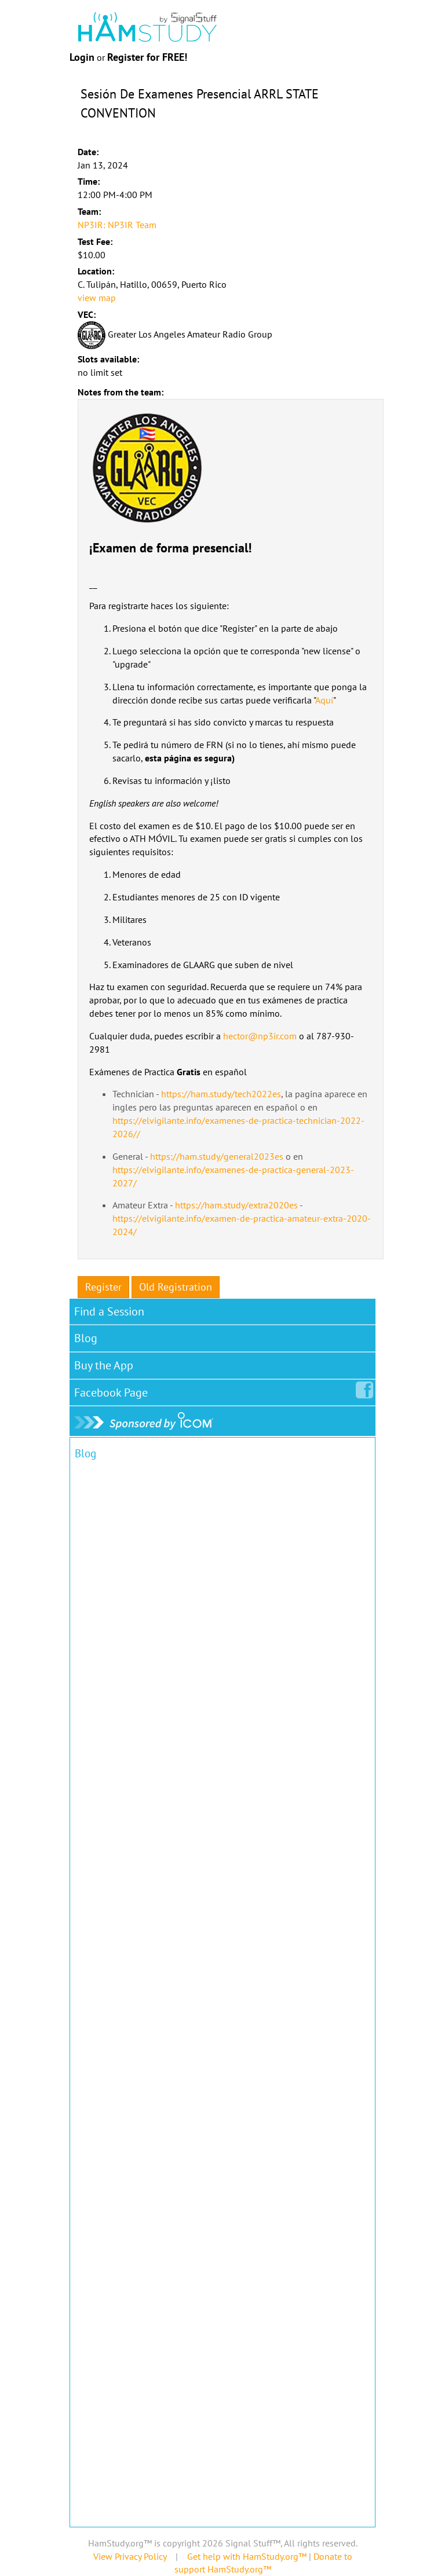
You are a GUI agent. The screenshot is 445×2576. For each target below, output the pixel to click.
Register (103, 1287)
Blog (85, 1338)
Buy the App (103, 1365)
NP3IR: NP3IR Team (117, 224)
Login (82, 57)
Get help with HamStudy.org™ (247, 2556)
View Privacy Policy (129, 2556)
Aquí (324, 700)
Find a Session (109, 1311)
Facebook (113, 1390)
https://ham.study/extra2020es (236, 1205)
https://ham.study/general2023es (216, 1156)
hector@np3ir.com (260, 1036)
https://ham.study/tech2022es (221, 1094)
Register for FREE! (147, 57)
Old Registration (175, 1287)
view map (97, 297)
